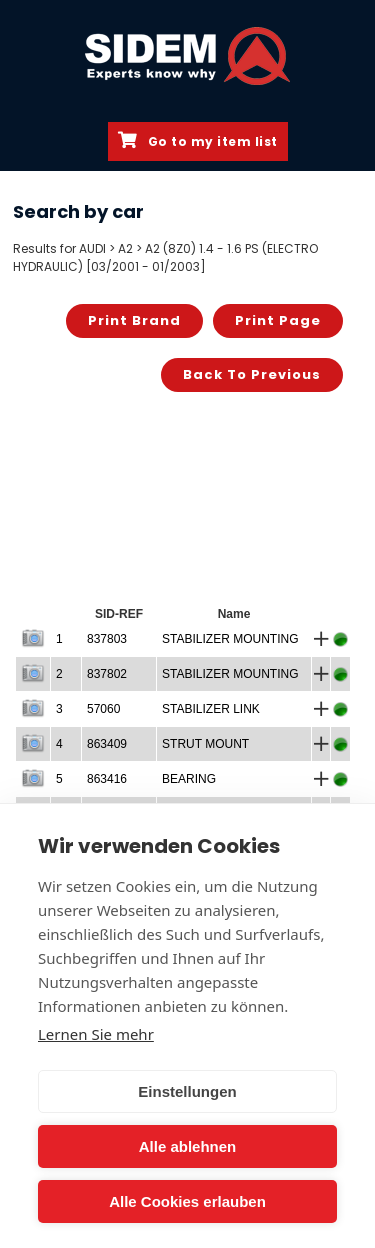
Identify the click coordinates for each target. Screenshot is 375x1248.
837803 (107, 639)
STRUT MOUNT (205, 744)
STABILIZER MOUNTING (230, 639)
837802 (107, 674)
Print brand (134, 320)
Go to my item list (198, 141)
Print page (278, 320)
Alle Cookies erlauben (187, 1201)
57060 (103, 709)
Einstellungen (187, 1091)
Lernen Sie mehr (96, 1034)
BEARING (189, 779)
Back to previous (252, 374)
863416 (107, 779)
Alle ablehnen (188, 1146)
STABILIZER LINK (211, 709)
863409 (107, 744)
